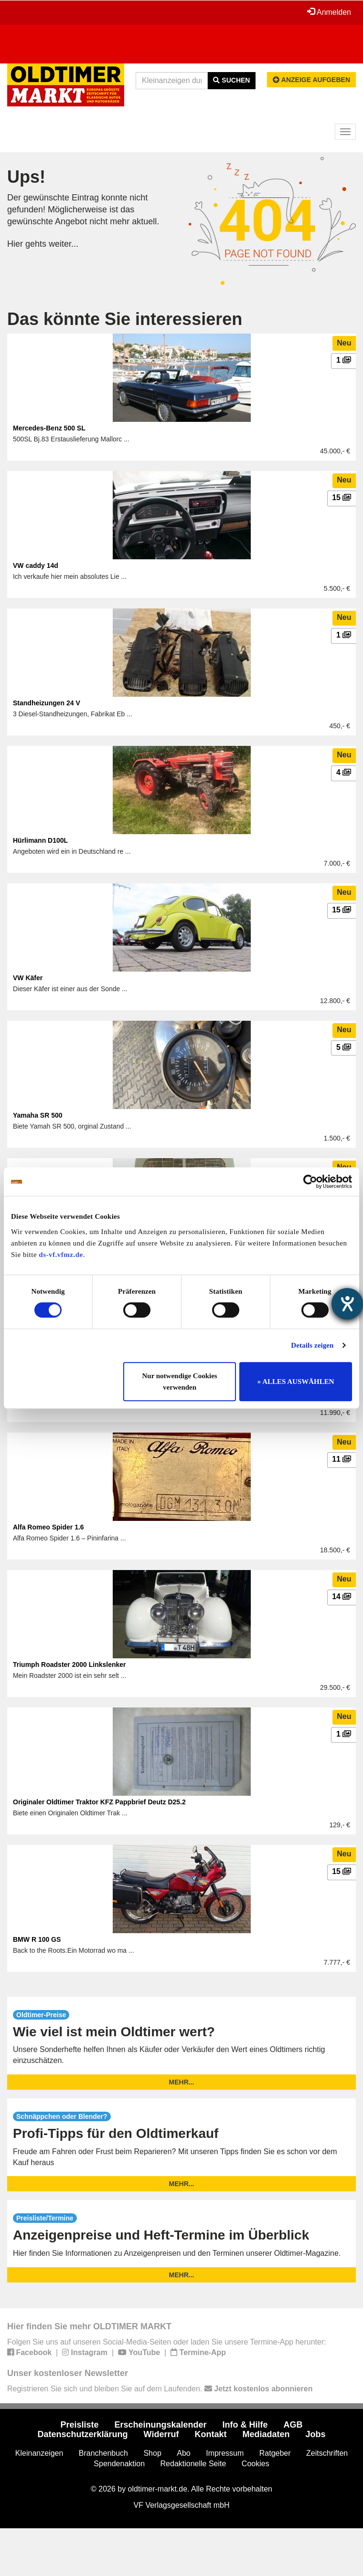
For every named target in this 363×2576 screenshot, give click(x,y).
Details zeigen (312, 1345)
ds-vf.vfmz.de (61, 1254)
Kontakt (210, 2434)
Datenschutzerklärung (83, 2434)
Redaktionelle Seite (193, 2464)
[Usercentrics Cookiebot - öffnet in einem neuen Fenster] (310, 1181)
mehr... (181, 2082)
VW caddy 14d (35, 565)
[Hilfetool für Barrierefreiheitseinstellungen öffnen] (347, 1303)
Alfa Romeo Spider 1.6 (48, 1527)
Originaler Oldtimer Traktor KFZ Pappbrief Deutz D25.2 (99, 1802)
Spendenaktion (119, 2464)
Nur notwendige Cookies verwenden (179, 1381)
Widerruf (161, 2434)
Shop (152, 2453)
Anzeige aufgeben (311, 80)
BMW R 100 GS (37, 1939)
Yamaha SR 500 (38, 1115)
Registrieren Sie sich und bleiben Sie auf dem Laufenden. (159, 2389)
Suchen (231, 80)
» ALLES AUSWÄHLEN (295, 1381)
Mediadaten (265, 2434)
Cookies (255, 2464)
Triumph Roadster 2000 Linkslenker (69, 1664)
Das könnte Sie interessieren (124, 319)
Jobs (315, 2434)
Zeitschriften (327, 2453)
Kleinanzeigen (39, 2453)
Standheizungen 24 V (46, 703)
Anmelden (329, 12)
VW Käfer (28, 978)
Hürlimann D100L (40, 840)
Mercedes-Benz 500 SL (49, 428)
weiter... (63, 244)
